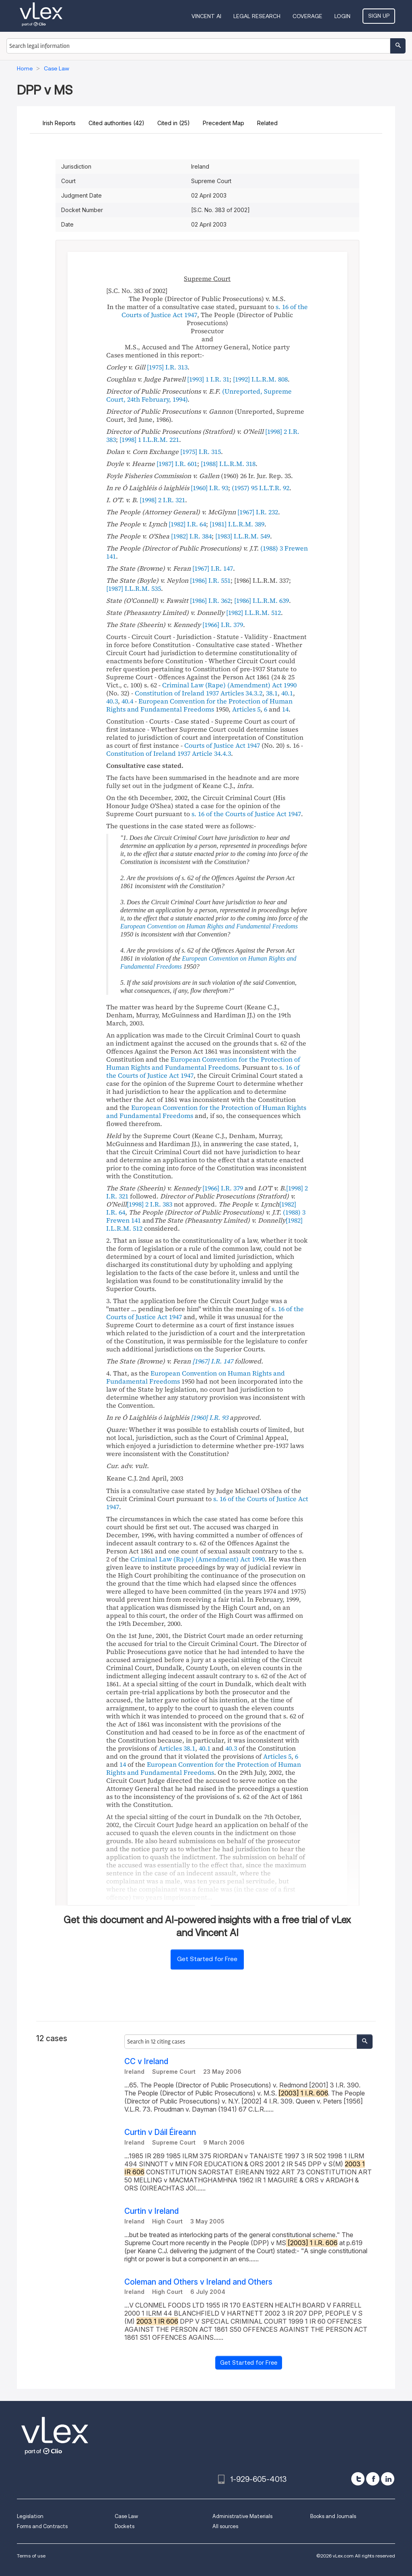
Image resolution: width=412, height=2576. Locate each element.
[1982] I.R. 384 (191, 536)
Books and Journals (333, 2516)
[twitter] (358, 2478)
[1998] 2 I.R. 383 (149, 1204)
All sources (225, 2526)
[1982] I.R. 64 (187, 524)
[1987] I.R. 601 (177, 463)
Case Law (126, 2516)
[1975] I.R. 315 (200, 451)
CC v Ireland (146, 2061)
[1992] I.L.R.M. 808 (260, 379)
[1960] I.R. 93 (209, 487)
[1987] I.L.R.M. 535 (133, 588)
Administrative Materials (242, 2516)
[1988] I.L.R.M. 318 (228, 463)
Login (342, 16)
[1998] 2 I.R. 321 (162, 499)
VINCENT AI (206, 16)
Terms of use (31, 2555)
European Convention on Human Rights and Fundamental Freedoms (209, 926)
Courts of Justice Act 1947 (222, 745)
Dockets (124, 2526)
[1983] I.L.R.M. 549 (242, 536)
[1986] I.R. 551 (210, 580)
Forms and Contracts (42, 2526)
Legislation (30, 2516)
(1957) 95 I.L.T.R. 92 (260, 487)
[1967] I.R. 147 (212, 568)
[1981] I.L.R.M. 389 (237, 524)
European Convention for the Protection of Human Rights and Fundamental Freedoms (199, 705)
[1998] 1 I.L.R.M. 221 (149, 439)
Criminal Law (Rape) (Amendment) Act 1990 (229, 685)
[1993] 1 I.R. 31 (208, 379)
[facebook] (372, 2478)
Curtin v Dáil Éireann (160, 2132)
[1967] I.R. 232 (257, 511)
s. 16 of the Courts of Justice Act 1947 (246, 813)
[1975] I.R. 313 (167, 367)
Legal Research (256, 16)
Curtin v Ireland (151, 2211)
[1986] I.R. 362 (210, 600)
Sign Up (378, 15)
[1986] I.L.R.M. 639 (261, 600)
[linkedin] (387, 2478)
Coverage (307, 16)
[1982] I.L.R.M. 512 (253, 612)
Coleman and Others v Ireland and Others (198, 2282)
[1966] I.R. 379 (222, 624)
